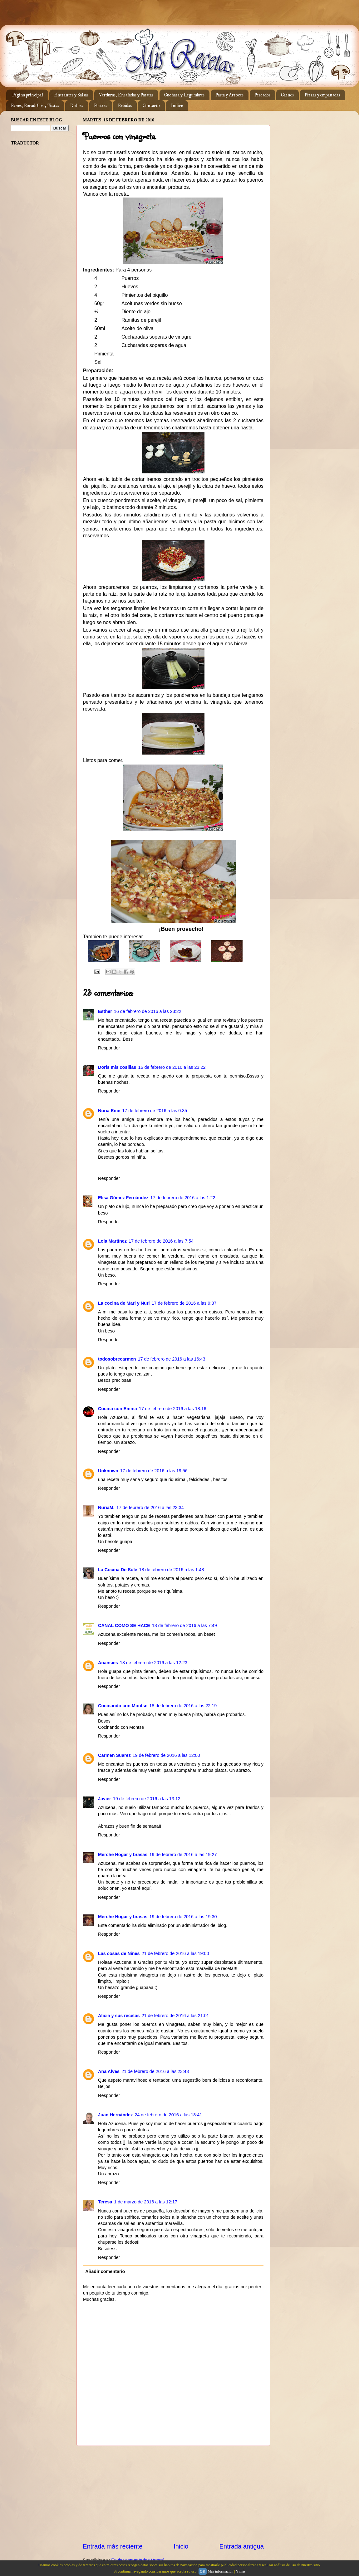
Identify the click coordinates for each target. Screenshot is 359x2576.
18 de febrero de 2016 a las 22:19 (183, 1705)
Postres (100, 106)
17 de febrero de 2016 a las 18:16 (172, 1408)
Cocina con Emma (117, 1408)
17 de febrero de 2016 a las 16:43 (171, 1358)
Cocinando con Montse (122, 1705)
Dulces (76, 106)
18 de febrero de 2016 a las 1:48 (171, 1569)
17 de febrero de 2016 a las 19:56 (154, 1470)
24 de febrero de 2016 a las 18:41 (168, 2114)
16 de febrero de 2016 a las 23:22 (147, 1011)
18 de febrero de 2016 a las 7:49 (184, 1625)
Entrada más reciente (113, 2546)
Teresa (105, 2201)
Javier (104, 1798)
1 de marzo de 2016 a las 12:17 (145, 2201)
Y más (240, 2571)
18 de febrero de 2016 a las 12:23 (153, 1662)
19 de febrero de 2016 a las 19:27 (183, 1854)
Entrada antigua (241, 2546)
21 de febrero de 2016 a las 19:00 (175, 1953)
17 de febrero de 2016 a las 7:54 (161, 1241)
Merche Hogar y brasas (122, 1854)
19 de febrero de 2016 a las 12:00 (166, 1755)
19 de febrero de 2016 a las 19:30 (183, 1916)
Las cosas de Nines (119, 1953)
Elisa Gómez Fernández (123, 1197)
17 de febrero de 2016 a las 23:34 (150, 1507)
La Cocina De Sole (117, 1569)
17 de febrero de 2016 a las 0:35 (154, 1110)
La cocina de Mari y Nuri (124, 1303)
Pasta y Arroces (229, 95)
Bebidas (125, 106)
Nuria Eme (109, 1110)
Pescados (262, 95)
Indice (177, 106)
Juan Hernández (115, 2114)
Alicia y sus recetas (119, 2015)
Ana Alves (109, 2071)
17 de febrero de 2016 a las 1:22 (182, 1197)
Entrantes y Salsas (71, 95)
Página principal (27, 95)
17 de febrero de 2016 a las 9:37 (184, 1303)
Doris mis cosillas (117, 1067)
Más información (220, 2571)
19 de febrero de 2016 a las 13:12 (146, 1798)
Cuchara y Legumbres (184, 95)
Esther (105, 1011)
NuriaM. (106, 1507)
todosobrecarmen (117, 1358)
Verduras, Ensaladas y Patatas (126, 95)
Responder (109, 1047)
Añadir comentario (105, 2271)
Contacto (151, 106)
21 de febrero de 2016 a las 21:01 (175, 2015)
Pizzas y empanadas (322, 95)
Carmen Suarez (114, 1755)
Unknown (108, 1470)
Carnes (287, 95)
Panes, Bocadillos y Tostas (35, 106)
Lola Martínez (112, 1241)
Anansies (108, 1662)
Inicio (181, 2546)
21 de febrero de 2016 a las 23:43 (155, 2071)
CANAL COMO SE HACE (124, 1625)
